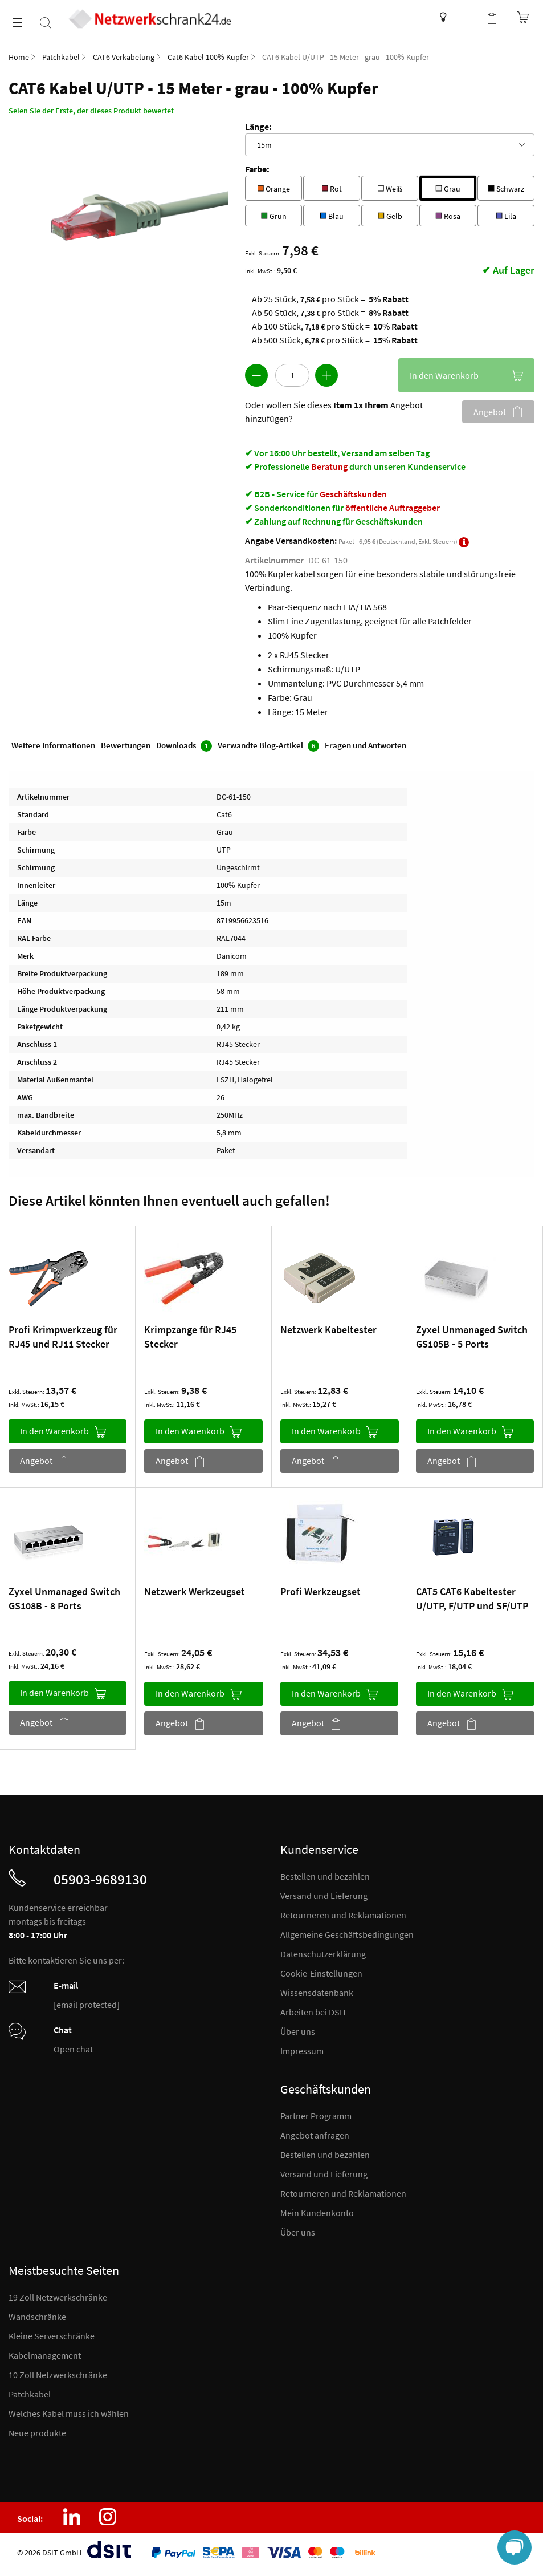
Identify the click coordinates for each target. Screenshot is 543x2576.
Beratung (329, 466)
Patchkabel (61, 57)
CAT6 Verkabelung (123, 57)
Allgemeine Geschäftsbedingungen (347, 1934)
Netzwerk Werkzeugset (194, 1591)
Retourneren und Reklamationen (343, 1915)
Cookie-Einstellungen (321, 1973)
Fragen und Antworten (365, 745)
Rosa (447, 215)
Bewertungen (125, 745)
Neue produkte (37, 2433)
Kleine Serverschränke (52, 2336)
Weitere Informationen (53, 745)
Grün (274, 215)
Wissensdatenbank (440, 17)
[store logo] (149, 19)
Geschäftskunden (353, 494)
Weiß (389, 187)
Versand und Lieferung (324, 1895)
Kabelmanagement (45, 2355)
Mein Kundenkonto (317, 2212)
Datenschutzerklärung (323, 1954)
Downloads (184, 746)
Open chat (73, 2049)
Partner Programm (316, 2115)
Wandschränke (37, 2316)
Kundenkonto (469, 17)
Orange (273, 187)
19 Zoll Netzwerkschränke (58, 2297)
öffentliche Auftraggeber (392, 507)
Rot (331, 187)
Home (19, 57)
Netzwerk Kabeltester (328, 1329)
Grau (447, 187)
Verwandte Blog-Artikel (268, 746)
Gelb (390, 215)
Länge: (258, 126)
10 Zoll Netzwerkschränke (58, 2374)
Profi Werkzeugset (320, 1591)
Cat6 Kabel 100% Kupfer (208, 57)
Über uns (297, 2031)
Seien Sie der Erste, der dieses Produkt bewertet (91, 111)
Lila (506, 215)
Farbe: (257, 169)
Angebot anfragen (314, 2135)
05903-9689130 (100, 1879)
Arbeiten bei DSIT (313, 2012)
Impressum (302, 2050)
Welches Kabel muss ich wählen (69, 2413)
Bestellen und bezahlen (325, 1876)
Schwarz (506, 187)
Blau (332, 215)
